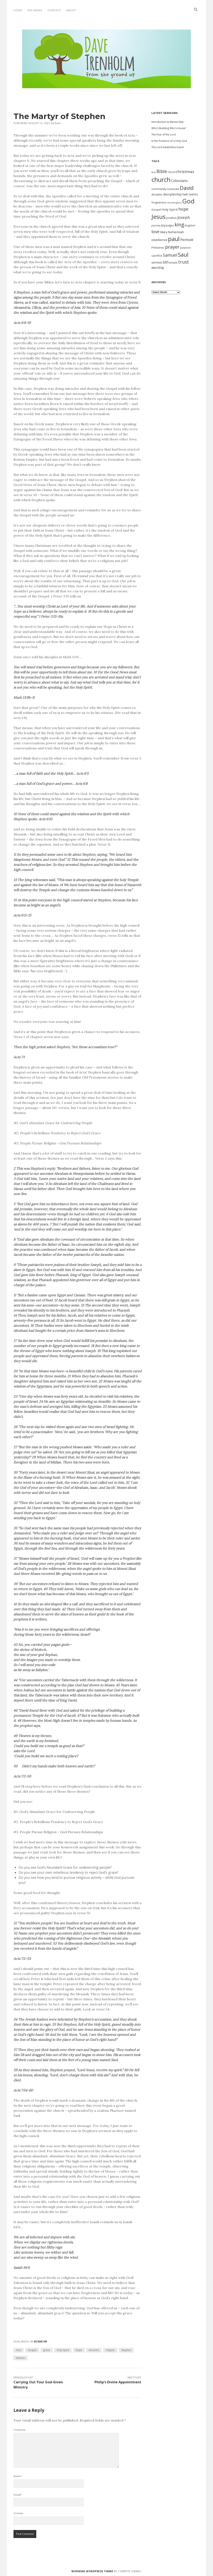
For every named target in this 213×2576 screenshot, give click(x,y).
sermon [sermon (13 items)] (156, 262)
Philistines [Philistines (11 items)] (157, 247)
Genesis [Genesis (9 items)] (171, 202)
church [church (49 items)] (160, 179)
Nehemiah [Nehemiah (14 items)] (176, 232)
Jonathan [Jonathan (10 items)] (171, 217)
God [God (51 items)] (188, 201)
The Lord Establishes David (167, 147)
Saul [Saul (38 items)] (183, 254)
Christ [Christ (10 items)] (171, 172)
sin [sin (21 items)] (166, 262)
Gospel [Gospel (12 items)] (156, 209)
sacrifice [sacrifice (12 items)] (156, 255)
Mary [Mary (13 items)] (163, 232)
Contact (54, 10)
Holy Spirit (63, 2350)
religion (110, 2350)
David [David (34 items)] (187, 187)
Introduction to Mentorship (167, 122)
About (71, 10)
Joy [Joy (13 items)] (163, 225)
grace (46, 2350)
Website (18, 2513)
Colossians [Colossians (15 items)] (179, 180)
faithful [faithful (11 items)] (193, 194)
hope (79, 2350)
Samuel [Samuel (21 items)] (170, 255)
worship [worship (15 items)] (157, 267)
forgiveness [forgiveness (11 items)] (159, 202)
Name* (17, 2476)
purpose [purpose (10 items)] (185, 247)
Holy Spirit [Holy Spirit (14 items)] (170, 209)
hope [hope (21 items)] (183, 209)
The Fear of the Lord (163, 134)
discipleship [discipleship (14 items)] (172, 194)
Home (17, 10)
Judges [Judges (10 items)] (170, 225)
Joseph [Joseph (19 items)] (183, 217)
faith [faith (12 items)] (185, 194)
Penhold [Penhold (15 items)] (186, 239)
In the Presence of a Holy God (169, 141)
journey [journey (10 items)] (155, 225)
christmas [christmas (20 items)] (184, 171)
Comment (19, 2429)
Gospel (32, 2350)
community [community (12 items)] (158, 189)
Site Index (34, 10)
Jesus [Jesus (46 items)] (158, 217)
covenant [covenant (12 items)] (173, 189)
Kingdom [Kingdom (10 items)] (190, 225)
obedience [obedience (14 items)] (159, 240)
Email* (17, 2494)
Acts (18, 2350)
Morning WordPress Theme (92, 2571)
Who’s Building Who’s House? (168, 128)
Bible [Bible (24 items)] (161, 171)
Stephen (126, 2350)
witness (20, 2358)
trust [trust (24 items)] (183, 262)
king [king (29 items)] (179, 224)
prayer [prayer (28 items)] (172, 247)
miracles (94, 2350)
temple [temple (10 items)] (173, 262)
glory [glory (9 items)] (179, 202)
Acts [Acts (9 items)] (153, 172)
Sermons (40, 2341)
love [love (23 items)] (155, 231)
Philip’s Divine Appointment (117, 2382)
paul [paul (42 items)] (174, 239)
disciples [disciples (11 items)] (157, 194)
